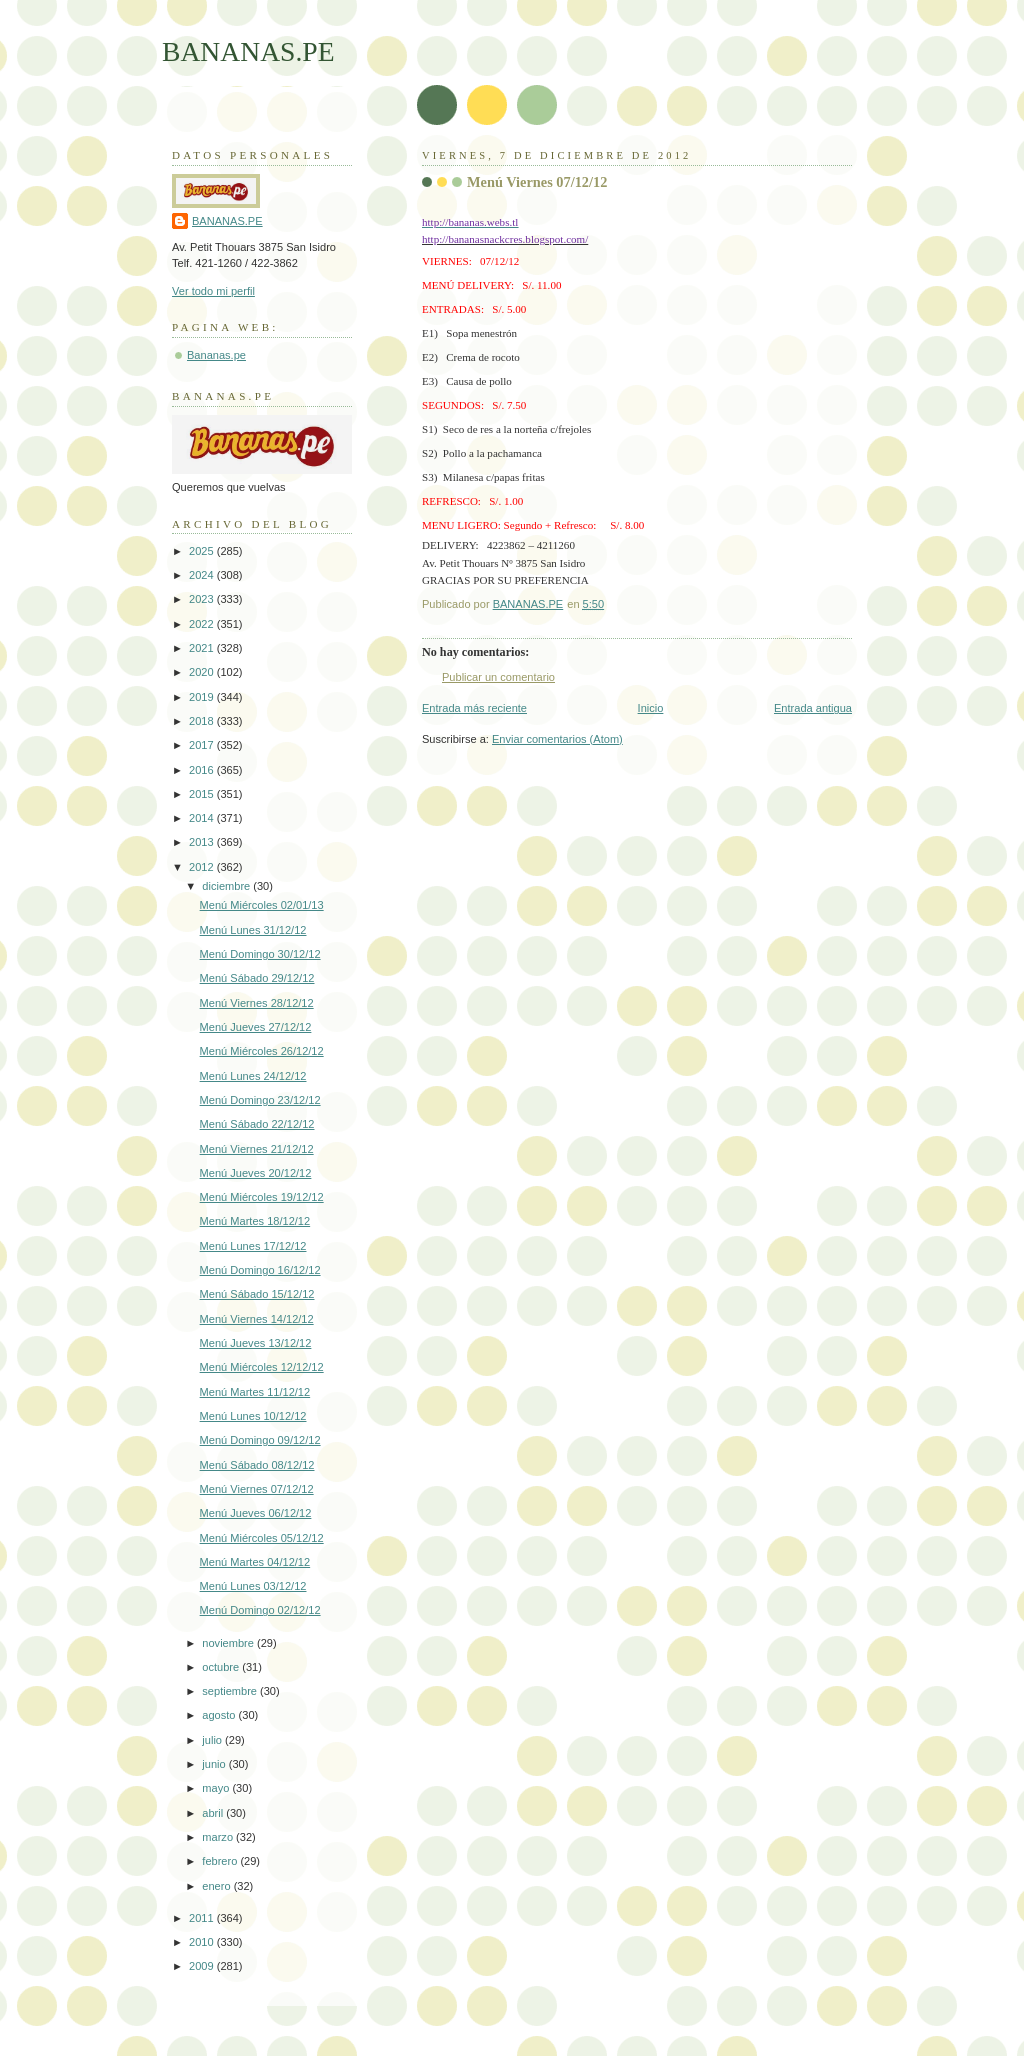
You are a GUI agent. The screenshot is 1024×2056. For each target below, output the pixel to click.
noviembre (229, 1643)
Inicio (651, 708)
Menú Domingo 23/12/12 (260, 1100)
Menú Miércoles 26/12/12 (262, 1051)
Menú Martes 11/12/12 (255, 1392)
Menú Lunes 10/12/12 (253, 1416)
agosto (220, 1715)
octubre (222, 1667)
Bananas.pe (216, 355)
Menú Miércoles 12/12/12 (262, 1367)
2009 (203, 1966)
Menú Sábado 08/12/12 (257, 1465)
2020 (203, 672)
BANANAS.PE (248, 51)
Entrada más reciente (474, 708)
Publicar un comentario (498, 677)
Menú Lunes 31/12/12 (253, 930)
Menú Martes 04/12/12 (255, 1562)
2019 (203, 697)
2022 (203, 624)
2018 (203, 721)
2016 (203, 770)
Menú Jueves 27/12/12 (256, 1027)
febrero (221, 1861)
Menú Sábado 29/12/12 (257, 978)
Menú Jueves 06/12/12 (256, 1513)
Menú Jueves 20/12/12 (256, 1173)
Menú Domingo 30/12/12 (260, 954)
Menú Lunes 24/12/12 (253, 1076)
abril (214, 1813)
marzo (219, 1837)
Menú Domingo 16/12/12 (260, 1270)
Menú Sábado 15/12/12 (257, 1294)
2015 (203, 794)
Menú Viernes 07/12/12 (257, 1489)
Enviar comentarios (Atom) (557, 739)
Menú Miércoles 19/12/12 (262, 1197)
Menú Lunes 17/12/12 (253, 1246)
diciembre (227, 886)
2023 (203, 599)
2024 (203, 575)
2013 (203, 842)
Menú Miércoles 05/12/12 (262, 1538)
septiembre (231, 1691)
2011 (203, 1918)
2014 (203, 818)
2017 (203, 745)
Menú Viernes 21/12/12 (257, 1149)
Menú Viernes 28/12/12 (257, 1003)
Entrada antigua (813, 708)
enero (217, 1886)
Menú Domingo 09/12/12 (260, 1440)
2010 (203, 1942)
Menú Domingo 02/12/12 (260, 1610)
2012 (203, 867)
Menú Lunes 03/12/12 (253, 1586)
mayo (217, 1788)
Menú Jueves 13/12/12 (256, 1343)
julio (213, 1740)
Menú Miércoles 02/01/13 (262, 905)
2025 (203, 551)
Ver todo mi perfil (213, 291)
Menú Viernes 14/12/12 (257, 1319)
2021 (203, 648)
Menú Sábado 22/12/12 (257, 1124)
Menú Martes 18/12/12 (255, 1221)
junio (215, 1764)
